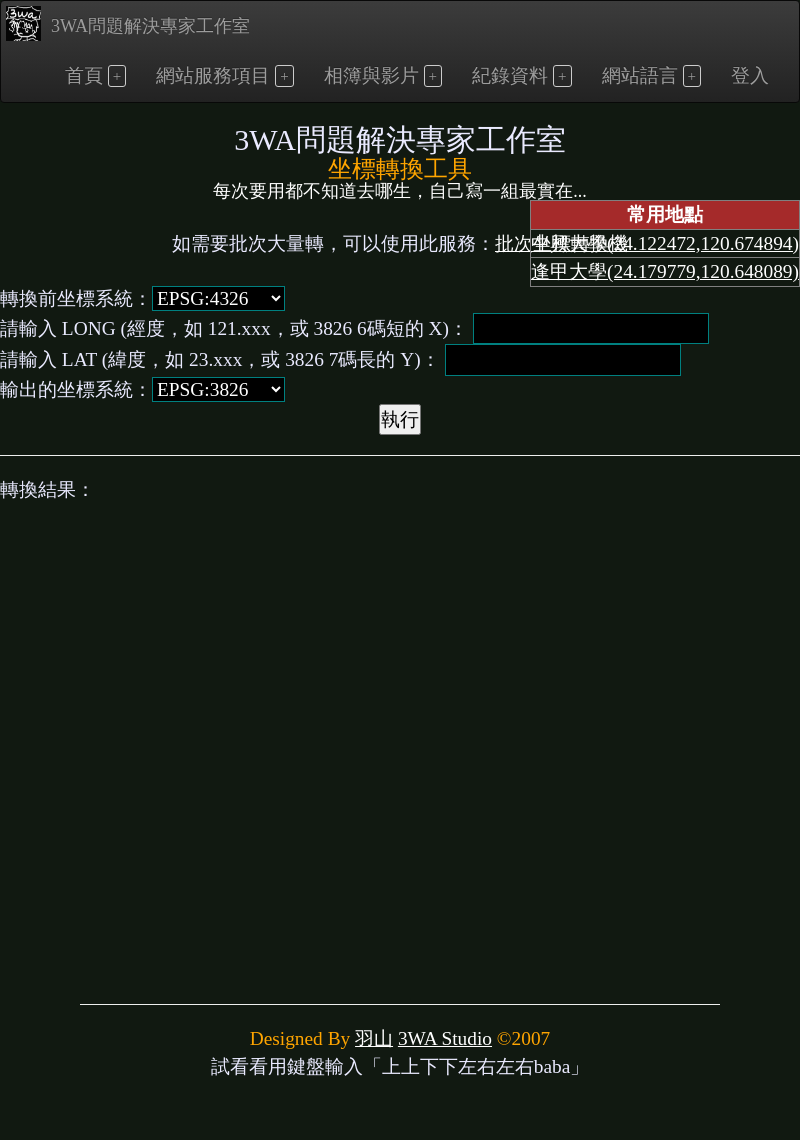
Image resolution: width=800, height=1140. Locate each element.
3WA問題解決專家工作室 (128, 23)
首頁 (84, 75)
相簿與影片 (371, 75)
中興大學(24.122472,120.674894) (665, 243)
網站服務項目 (213, 75)
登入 (750, 75)
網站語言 (640, 75)
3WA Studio (445, 1038)
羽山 (374, 1038)
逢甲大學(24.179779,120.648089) (665, 271)
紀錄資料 (510, 75)
